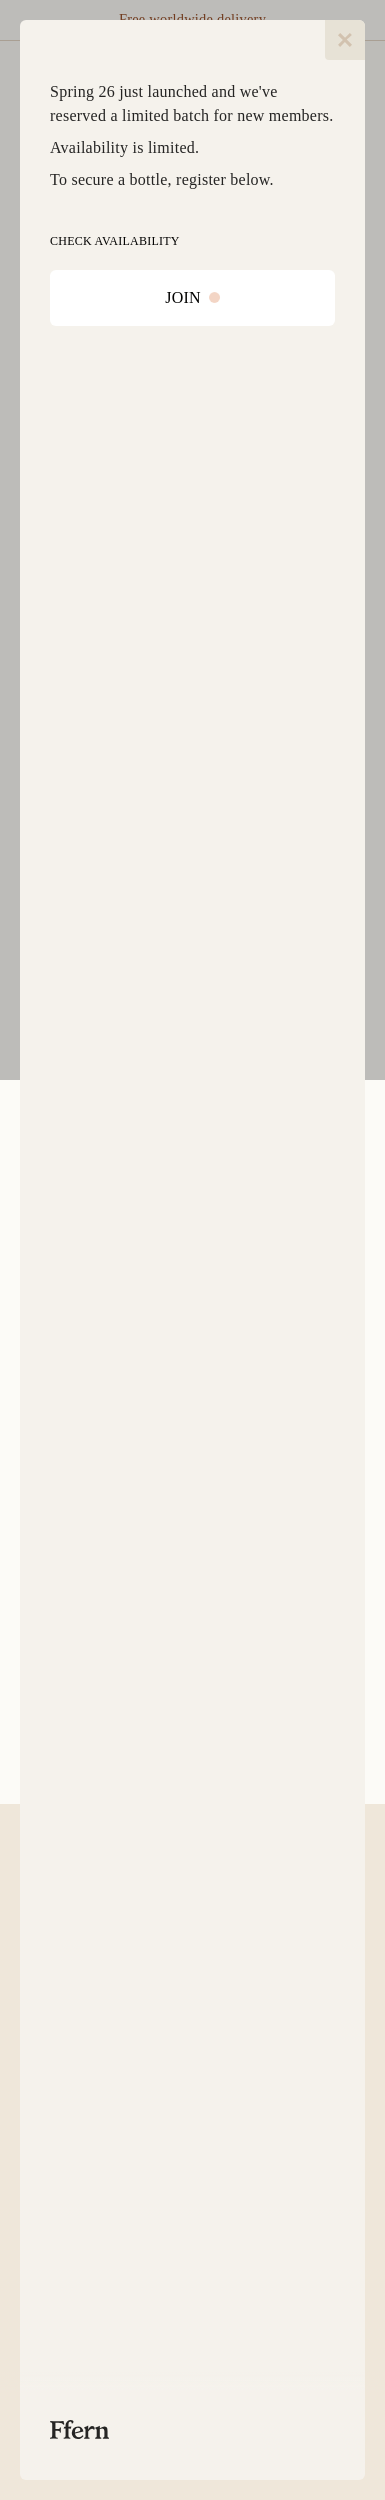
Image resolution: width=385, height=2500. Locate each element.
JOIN (192, 297)
